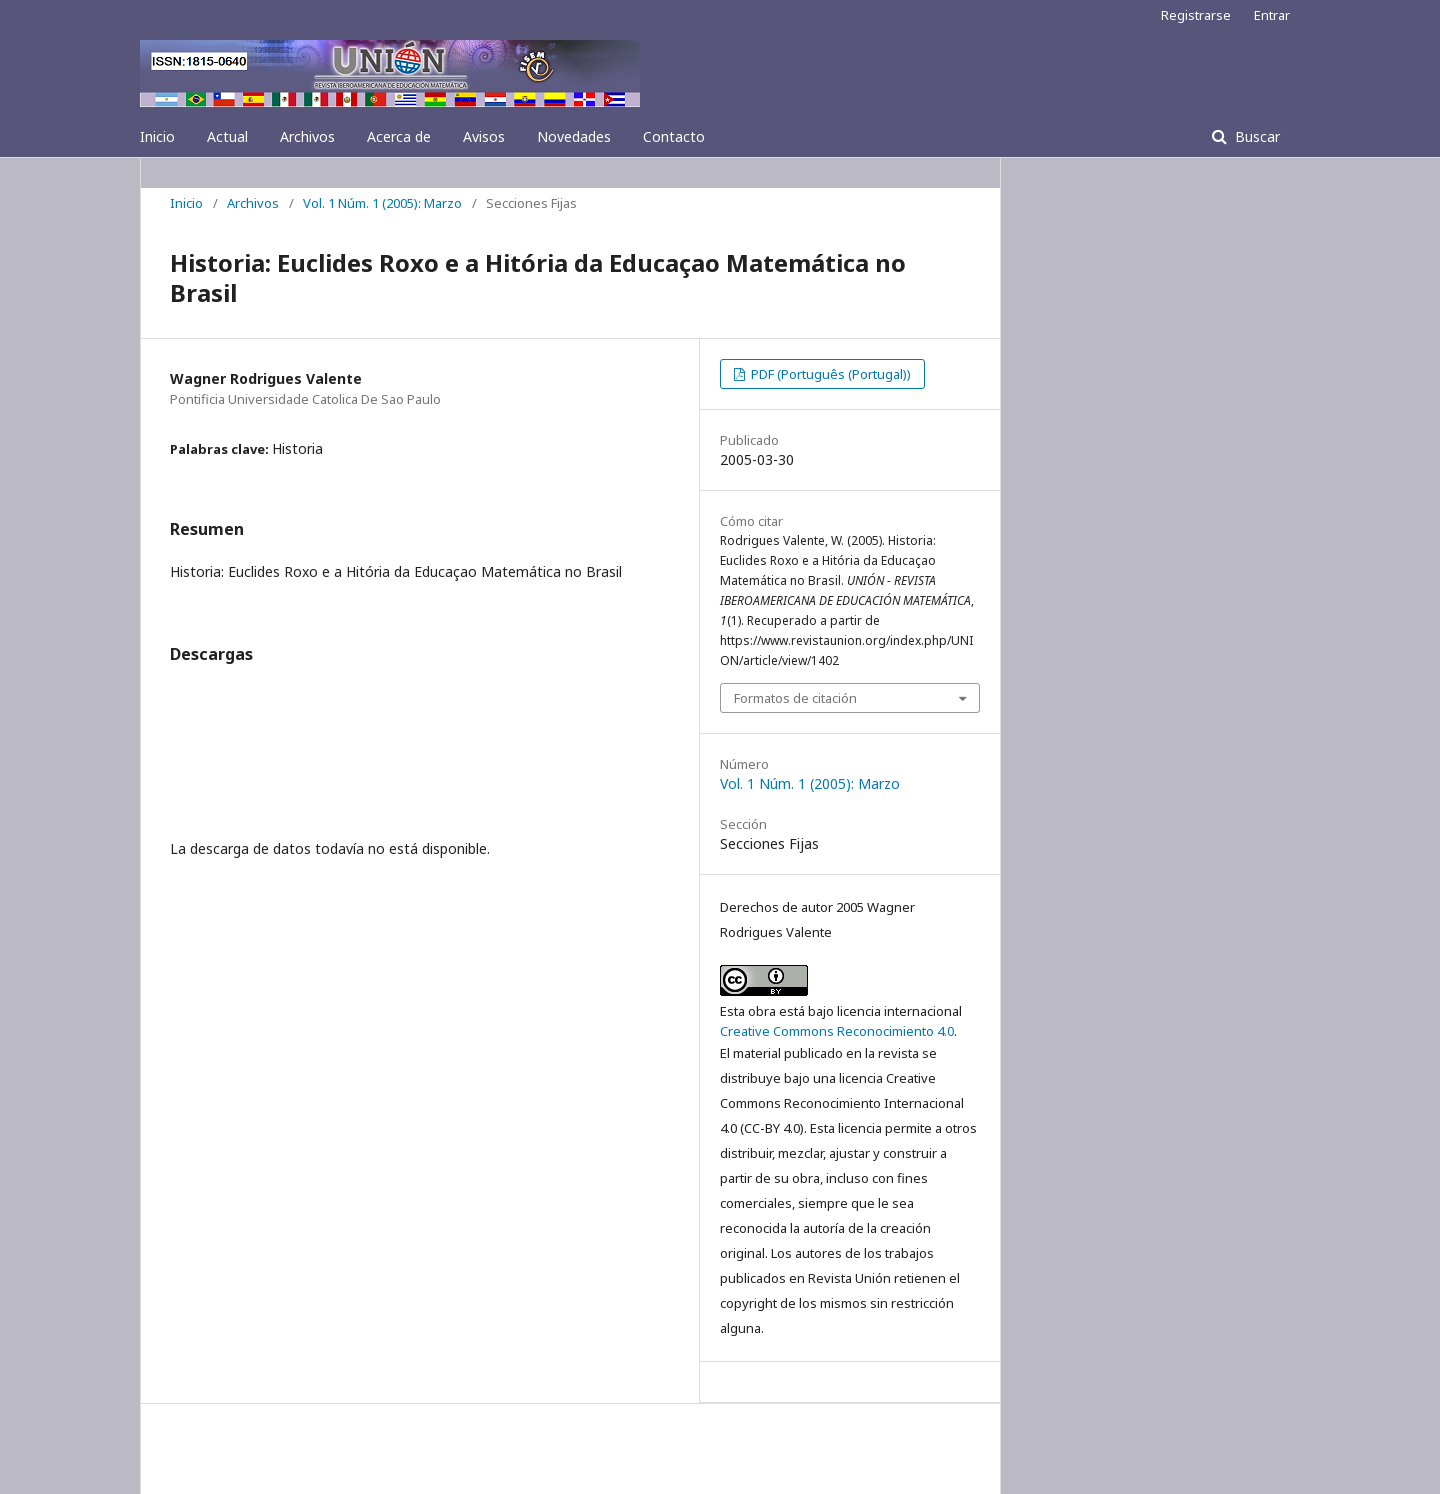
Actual (227, 136)
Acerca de (399, 136)
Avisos (484, 136)
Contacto (674, 136)
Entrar (1272, 15)
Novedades (574, 136)
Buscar (1255, 136)
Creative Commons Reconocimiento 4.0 (837, 1031)
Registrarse (1196, 15)
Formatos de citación (795, 698)
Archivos (307, 136)
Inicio (157, 136)
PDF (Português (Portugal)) (829, 374)
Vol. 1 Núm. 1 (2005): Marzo (382, 203)
